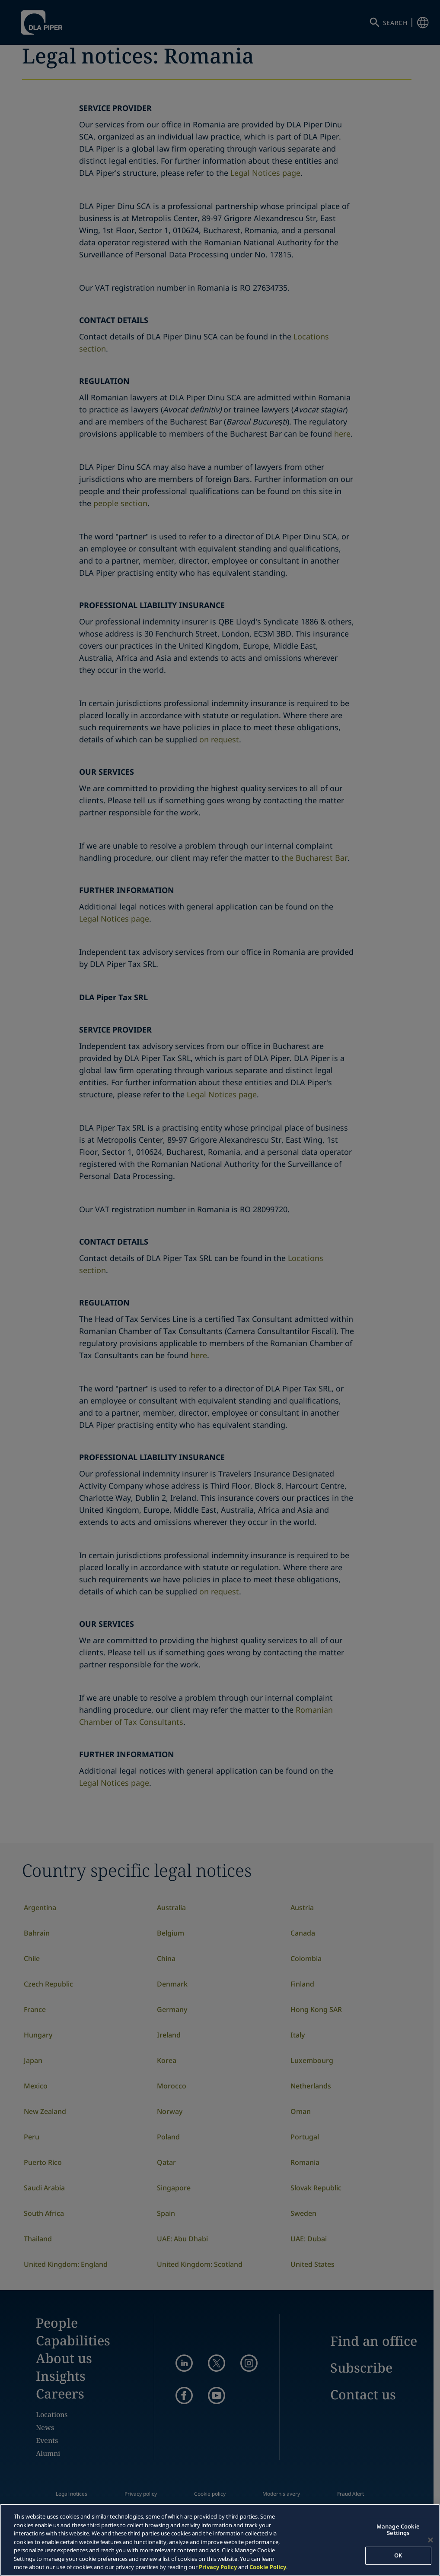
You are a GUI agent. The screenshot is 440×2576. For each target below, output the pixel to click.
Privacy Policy (218, 2567)
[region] (220, 2540)
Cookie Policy (267, 2567)
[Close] (430, 2539)
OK (398, 2555)
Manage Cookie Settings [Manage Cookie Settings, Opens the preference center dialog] (398, 2529)
